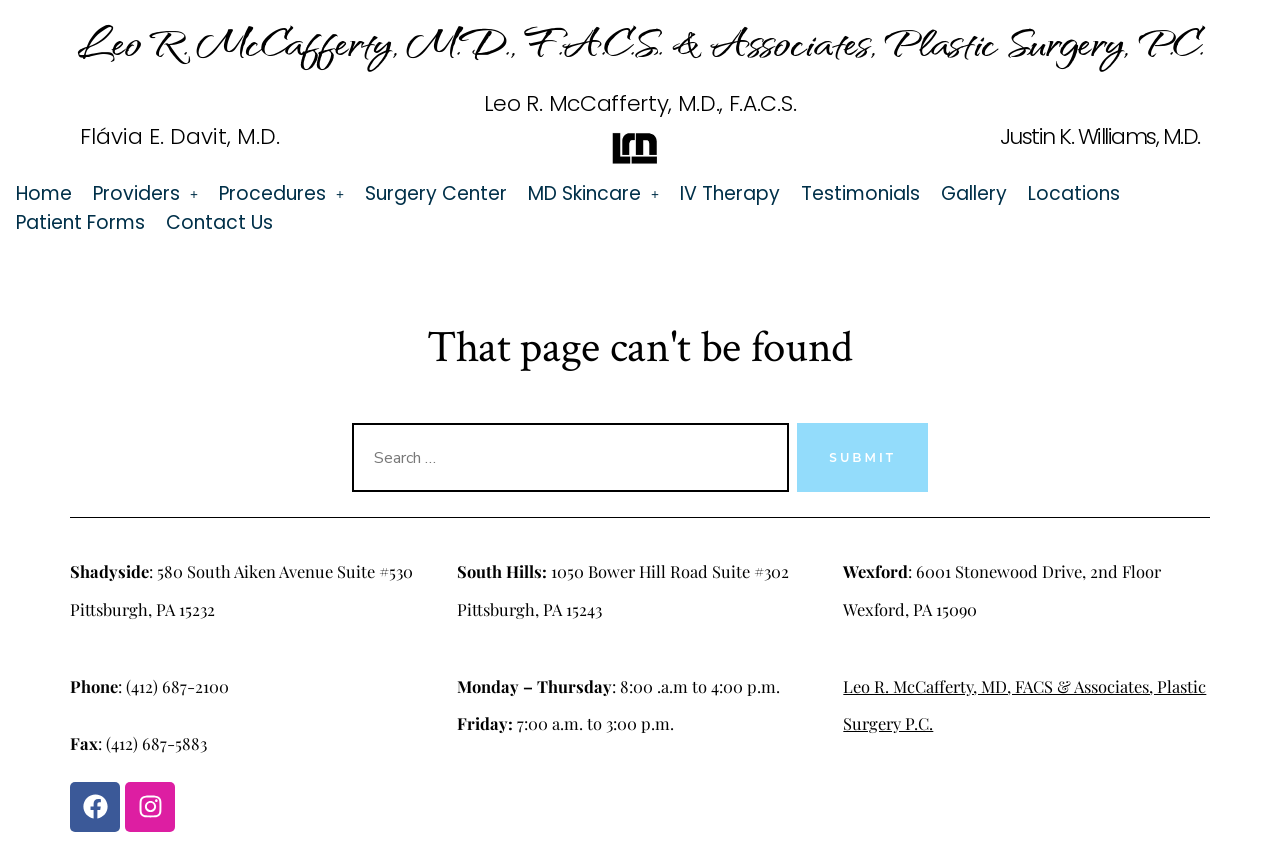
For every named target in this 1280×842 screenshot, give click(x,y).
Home (44, 193)
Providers (145, 193)
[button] (145, 193)
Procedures (281, 193)
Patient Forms (80, 222)
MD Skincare (593, 193)
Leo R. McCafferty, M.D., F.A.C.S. (640, 103)
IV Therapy (730, 193)
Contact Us (219, 222)
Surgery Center (436, 193)
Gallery (974, 193)
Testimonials (860, 193)
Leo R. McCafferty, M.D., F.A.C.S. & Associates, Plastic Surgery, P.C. (640, 41)
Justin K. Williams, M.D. (1100, 136)
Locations (1074, 193)
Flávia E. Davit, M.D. (180, 136)
